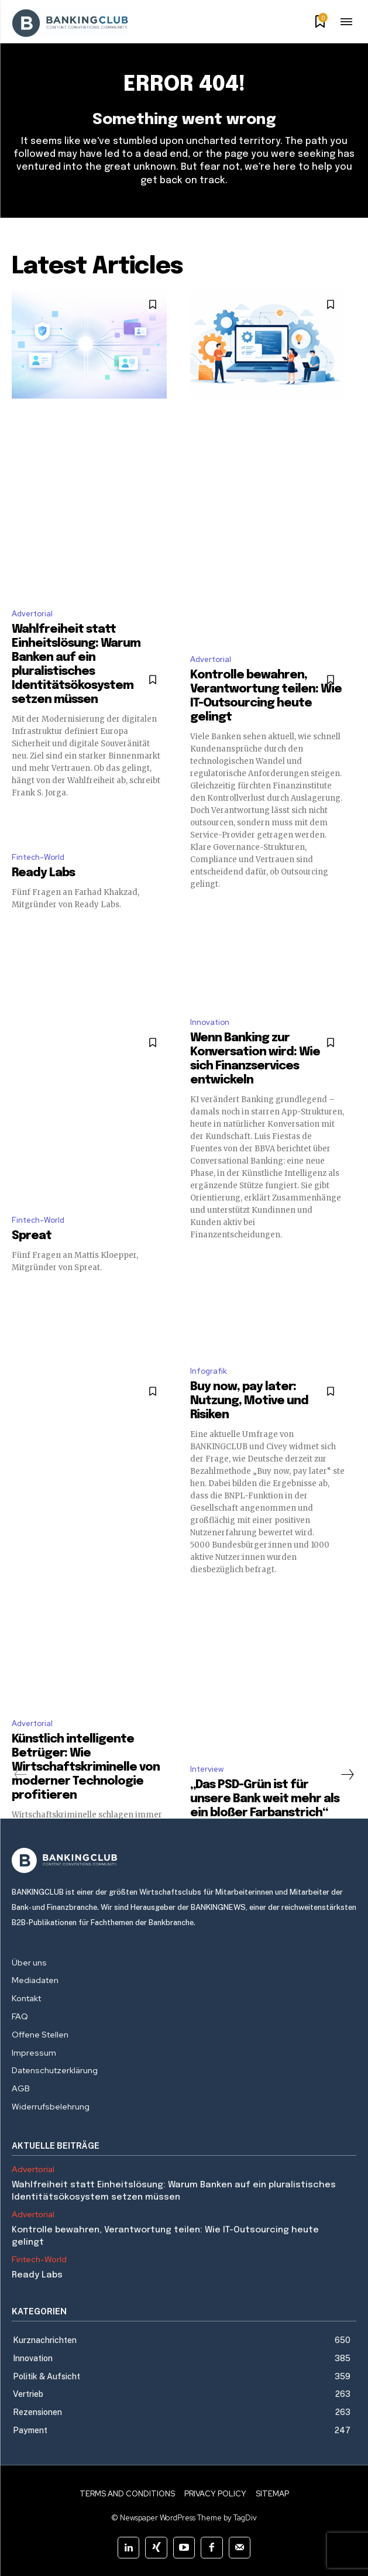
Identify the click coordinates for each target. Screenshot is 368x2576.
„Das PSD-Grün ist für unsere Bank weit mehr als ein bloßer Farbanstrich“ (264, 1799)
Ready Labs (43, 873)
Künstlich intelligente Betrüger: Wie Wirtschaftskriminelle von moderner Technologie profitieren (86, 1767)
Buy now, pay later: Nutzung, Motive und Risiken (249, 1401)
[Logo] (184, 1860)
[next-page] (347, 1774)
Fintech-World (38, 857)
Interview (206, 1769)
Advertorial (32, 614)
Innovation (209, 1022)
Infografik (208, 1371)
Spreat (31, 1236)
